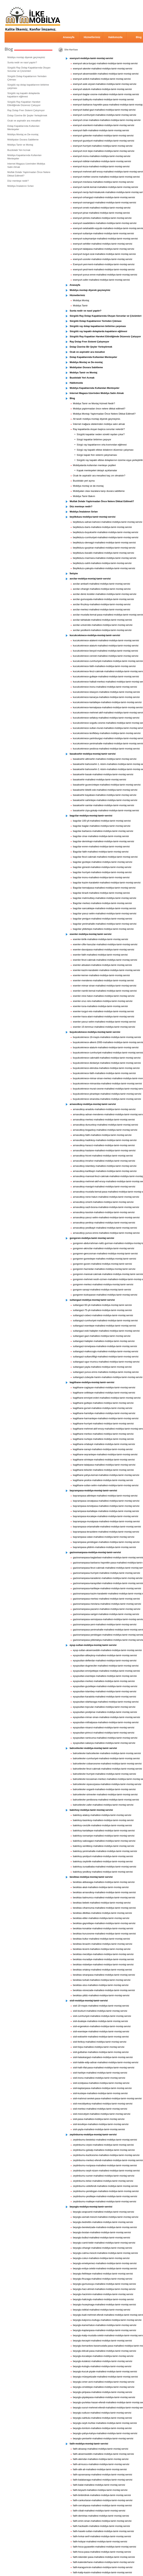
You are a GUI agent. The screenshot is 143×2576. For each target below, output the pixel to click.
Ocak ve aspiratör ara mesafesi (23, 120)
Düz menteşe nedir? (18, 180)
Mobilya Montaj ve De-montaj (22, 134)
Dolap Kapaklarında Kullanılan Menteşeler (23, 128)
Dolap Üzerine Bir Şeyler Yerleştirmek (27, 115)
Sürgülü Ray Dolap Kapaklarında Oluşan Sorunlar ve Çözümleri (28, 69)
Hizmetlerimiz (92, 37)
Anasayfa (68, 37)
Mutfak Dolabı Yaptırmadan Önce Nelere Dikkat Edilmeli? (28, 174)
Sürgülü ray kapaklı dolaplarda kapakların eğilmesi (23, 95)
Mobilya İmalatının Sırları (20, 186)
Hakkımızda (115, 37)
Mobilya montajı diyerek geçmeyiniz (26, 57)
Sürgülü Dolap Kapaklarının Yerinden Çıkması (27, 78)
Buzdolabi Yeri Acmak (18, 150)
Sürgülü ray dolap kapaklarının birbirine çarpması (28, 86)
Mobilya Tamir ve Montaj (20, 144)
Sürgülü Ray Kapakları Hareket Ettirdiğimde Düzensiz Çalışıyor (24, 103)
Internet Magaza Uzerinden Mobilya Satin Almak (26, 165)
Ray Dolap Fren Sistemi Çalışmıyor (26, 110)
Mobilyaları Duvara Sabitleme (23, 139)
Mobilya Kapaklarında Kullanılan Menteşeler (24, 157)
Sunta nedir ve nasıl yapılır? (22, 62)
